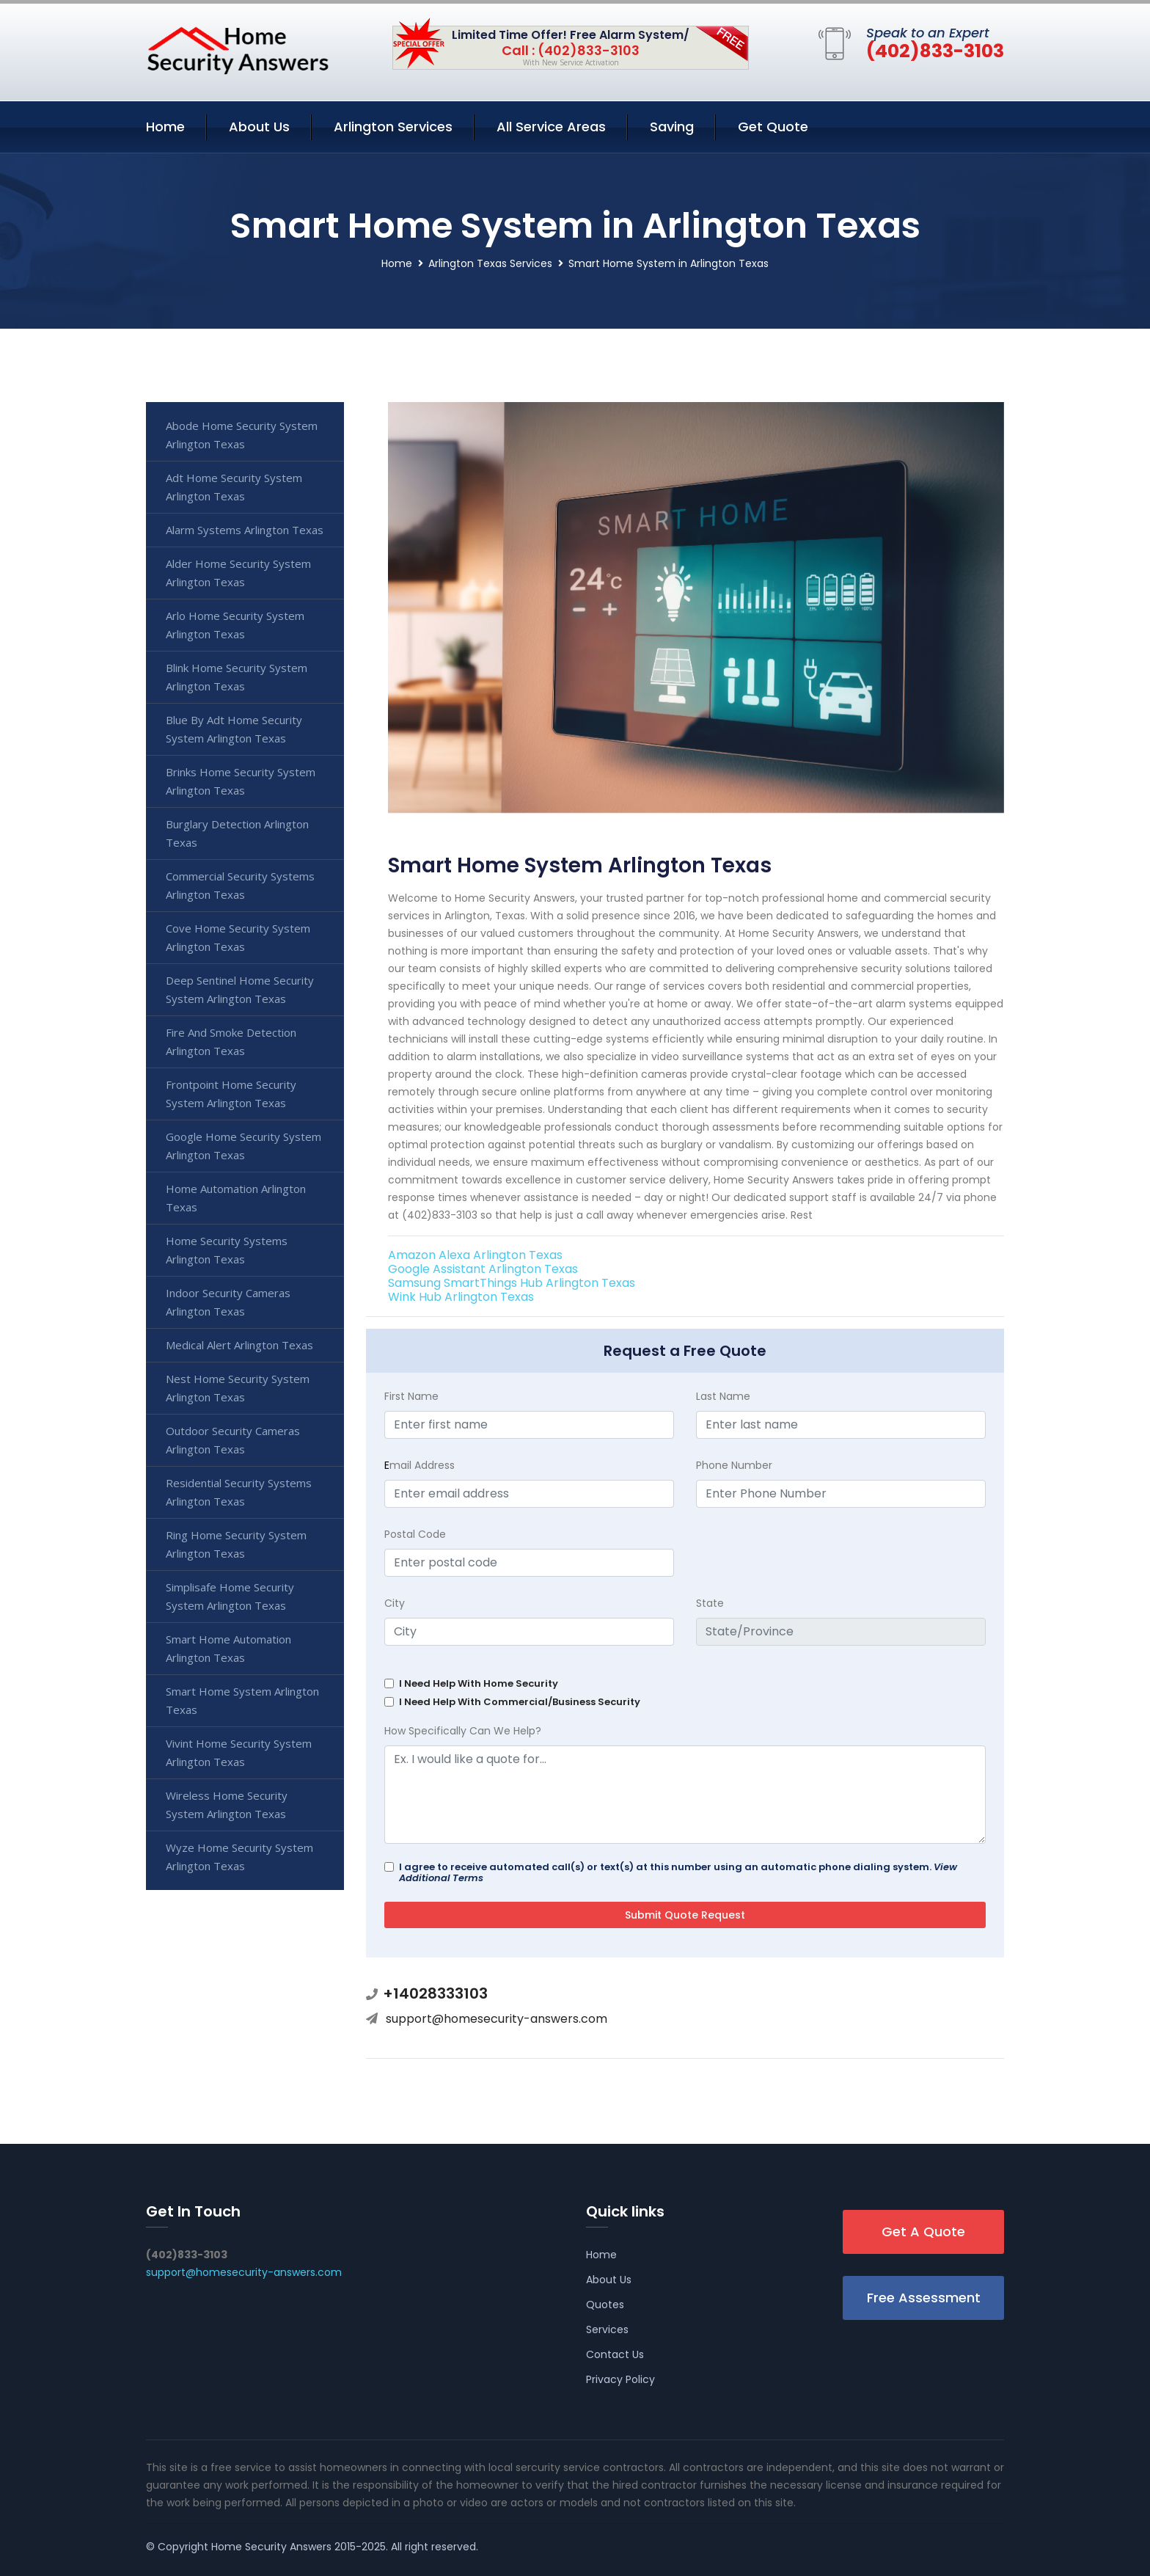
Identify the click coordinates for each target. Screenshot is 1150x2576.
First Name (411, 1396)
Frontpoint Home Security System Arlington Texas (231, 1093)
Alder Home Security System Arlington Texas (238, 572)
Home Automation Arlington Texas (236, 1197)
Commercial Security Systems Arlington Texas (240, 885)
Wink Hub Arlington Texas (461, 1296)
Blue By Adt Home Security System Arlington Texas (234, 728)
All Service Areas (551, 126)
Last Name (723, 1396)
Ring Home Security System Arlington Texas (236, 1544)
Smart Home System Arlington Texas (242, 1700)
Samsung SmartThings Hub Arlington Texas (511, 1282)
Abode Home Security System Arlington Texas (242, 434)
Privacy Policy (620, 2379)
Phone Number (734, 1465)
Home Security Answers (271, 2546)
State (710, 1603)
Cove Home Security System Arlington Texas (238, 937)
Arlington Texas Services (490, 263)
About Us (259, 126)
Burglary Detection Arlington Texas (237, 833)
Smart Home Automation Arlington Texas (228, 1648)
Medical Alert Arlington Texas (239, 1345)
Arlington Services (393, 126)
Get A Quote (923, 2231)
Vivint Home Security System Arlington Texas (239, 1752)
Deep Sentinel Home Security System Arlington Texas (240, 989)
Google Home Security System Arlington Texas (243, 1145)
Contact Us (615, 2354)
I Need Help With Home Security (478, 1683)
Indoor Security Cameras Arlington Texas (228, 1301)
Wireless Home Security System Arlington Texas (227, 1804)
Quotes (605, 2304)
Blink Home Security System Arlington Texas (236, 676)
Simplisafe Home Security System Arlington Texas (230, 1596)
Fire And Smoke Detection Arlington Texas (231, 1041)
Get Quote (773, 126)
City (394, 1603)
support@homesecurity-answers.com (496, 2018)
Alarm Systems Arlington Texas (244, 529)
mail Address (419, 1465)
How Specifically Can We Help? (462, 1730)
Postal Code (415, 1534)
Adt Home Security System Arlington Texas (234, 486)
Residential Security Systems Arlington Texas (239, 1491)
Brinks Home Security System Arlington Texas (240, 781)
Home (165, 126)
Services (607, 2329)
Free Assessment (924, 2297)
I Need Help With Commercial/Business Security (519, 1701)
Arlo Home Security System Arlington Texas (235, 624)
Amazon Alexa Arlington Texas (475, 1255)
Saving (672, 126)
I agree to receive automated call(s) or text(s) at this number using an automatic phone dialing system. (678, 1872)
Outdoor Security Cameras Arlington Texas (233, 1439)
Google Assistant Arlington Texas (483, 1268)
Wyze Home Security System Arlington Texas (239, 1856)
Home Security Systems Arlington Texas (227, 1249)
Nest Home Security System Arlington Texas (238, 1387)
